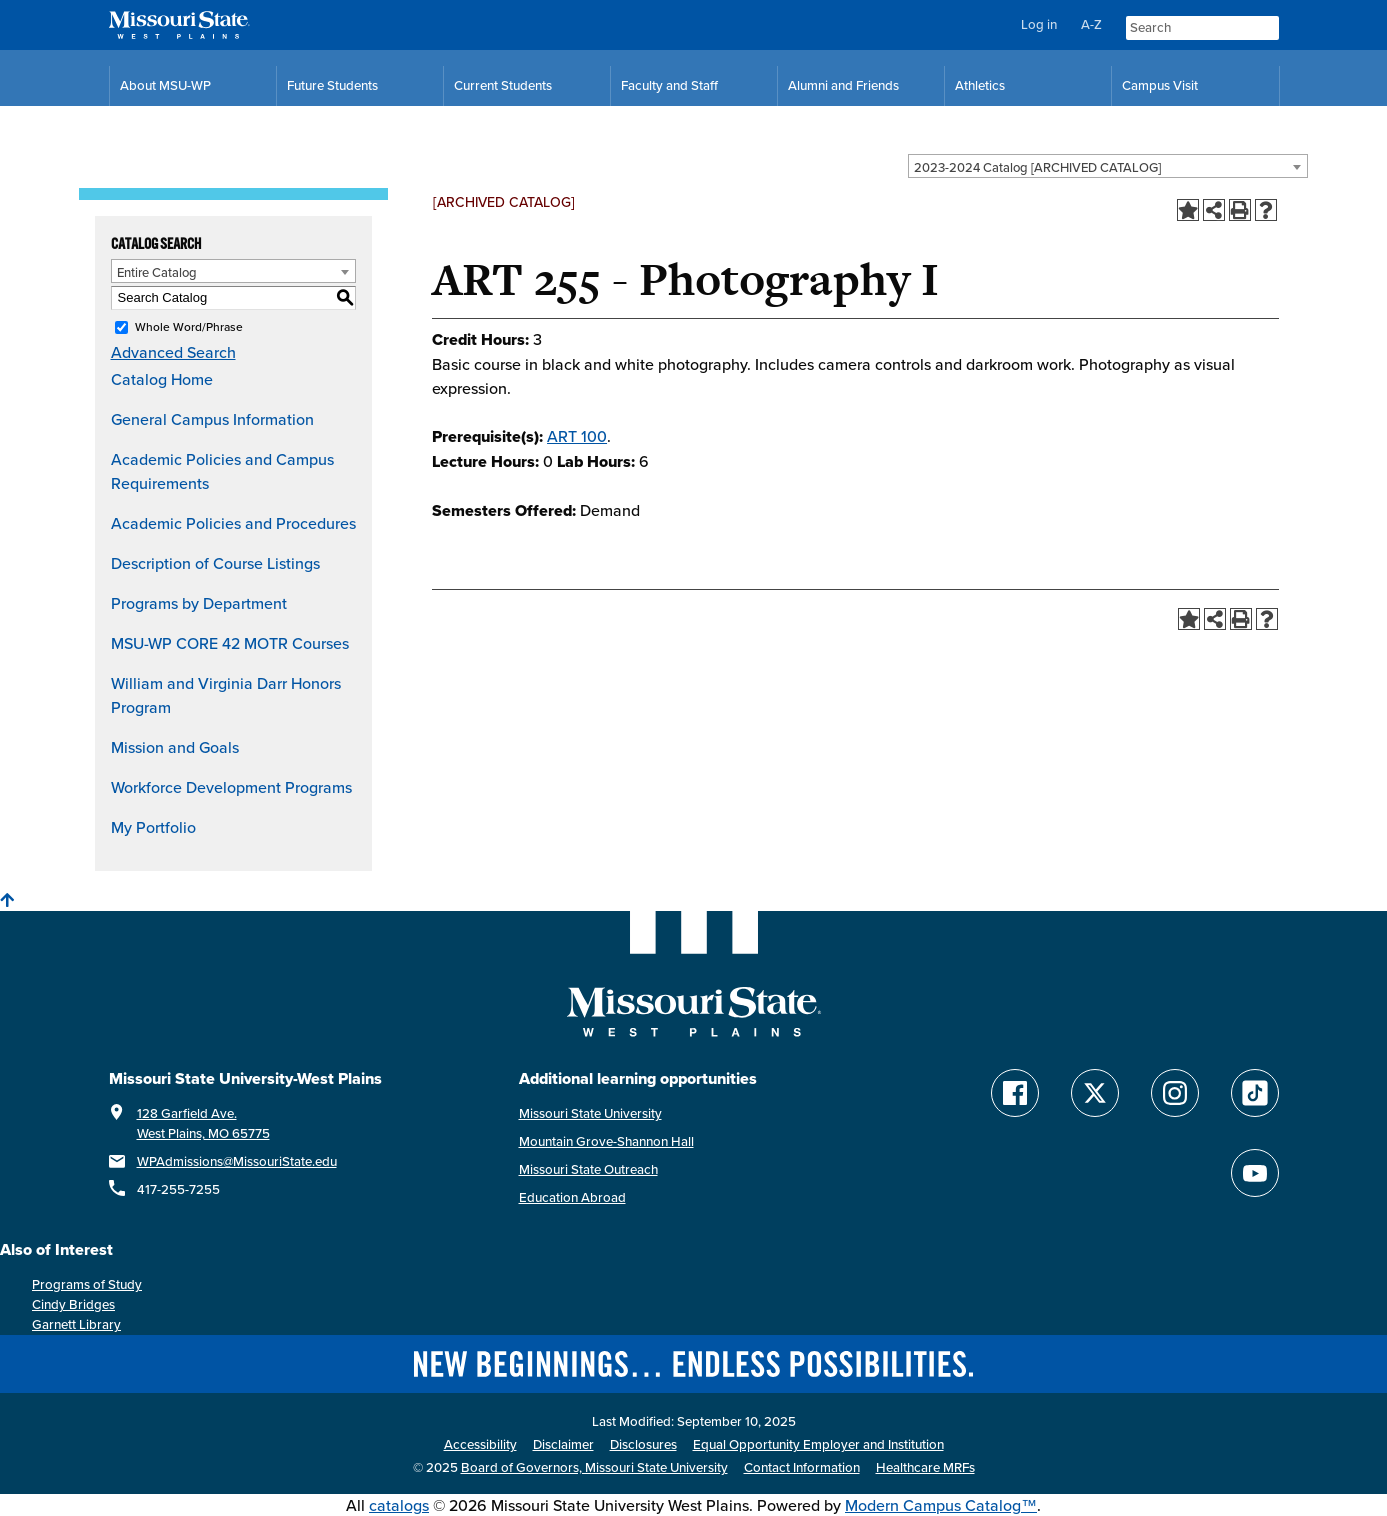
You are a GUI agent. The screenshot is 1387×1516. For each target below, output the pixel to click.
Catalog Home (162, 379)
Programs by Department (199, 603)
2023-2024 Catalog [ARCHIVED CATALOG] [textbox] (1037, 167)
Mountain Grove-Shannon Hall (606, 1141)
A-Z (1091, 24)
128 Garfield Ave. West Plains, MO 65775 (203, 1123)
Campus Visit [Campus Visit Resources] (1160, 85)
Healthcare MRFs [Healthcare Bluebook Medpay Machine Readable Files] (925, 1467)
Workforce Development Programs (231, 787)
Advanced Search (173, 352)
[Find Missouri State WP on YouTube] (1255, 1173)
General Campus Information (212, 419)
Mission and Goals (175, 747)
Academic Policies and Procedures (233, 523)
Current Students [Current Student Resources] (503, 85)
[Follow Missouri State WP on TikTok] (1255, 1093)
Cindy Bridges (73, 1304)
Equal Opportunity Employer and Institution (818, 1444)
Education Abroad (572, 1197)
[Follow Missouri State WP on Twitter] (1095, 1093)
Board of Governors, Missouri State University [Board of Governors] (594, 1467)
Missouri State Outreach (588, 1169)
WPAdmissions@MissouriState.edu (237, 1161)
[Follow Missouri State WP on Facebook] (1015, 1093)
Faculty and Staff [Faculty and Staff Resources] (669, 85)
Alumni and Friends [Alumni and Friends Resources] (843, 85)
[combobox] (1108, 166)
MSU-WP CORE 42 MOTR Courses (230, 643)
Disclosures (643, 1444)
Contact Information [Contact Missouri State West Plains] (802, 1467)
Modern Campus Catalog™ (941, 1505)
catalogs (399, 1505)
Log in (1039, 24)
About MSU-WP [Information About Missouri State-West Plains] (165, 85)
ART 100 (577, 436)
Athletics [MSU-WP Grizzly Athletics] (980, 85)
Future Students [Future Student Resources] (332, 85)
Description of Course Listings (215, 563)
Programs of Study (87, 1284)
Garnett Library (76, 1324)
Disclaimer (563, 1444)
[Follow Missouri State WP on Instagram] (1175, 1093)
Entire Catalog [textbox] (157, 272)
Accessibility (480, 1444)
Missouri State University (590, 1113)
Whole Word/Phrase (189, 326)
